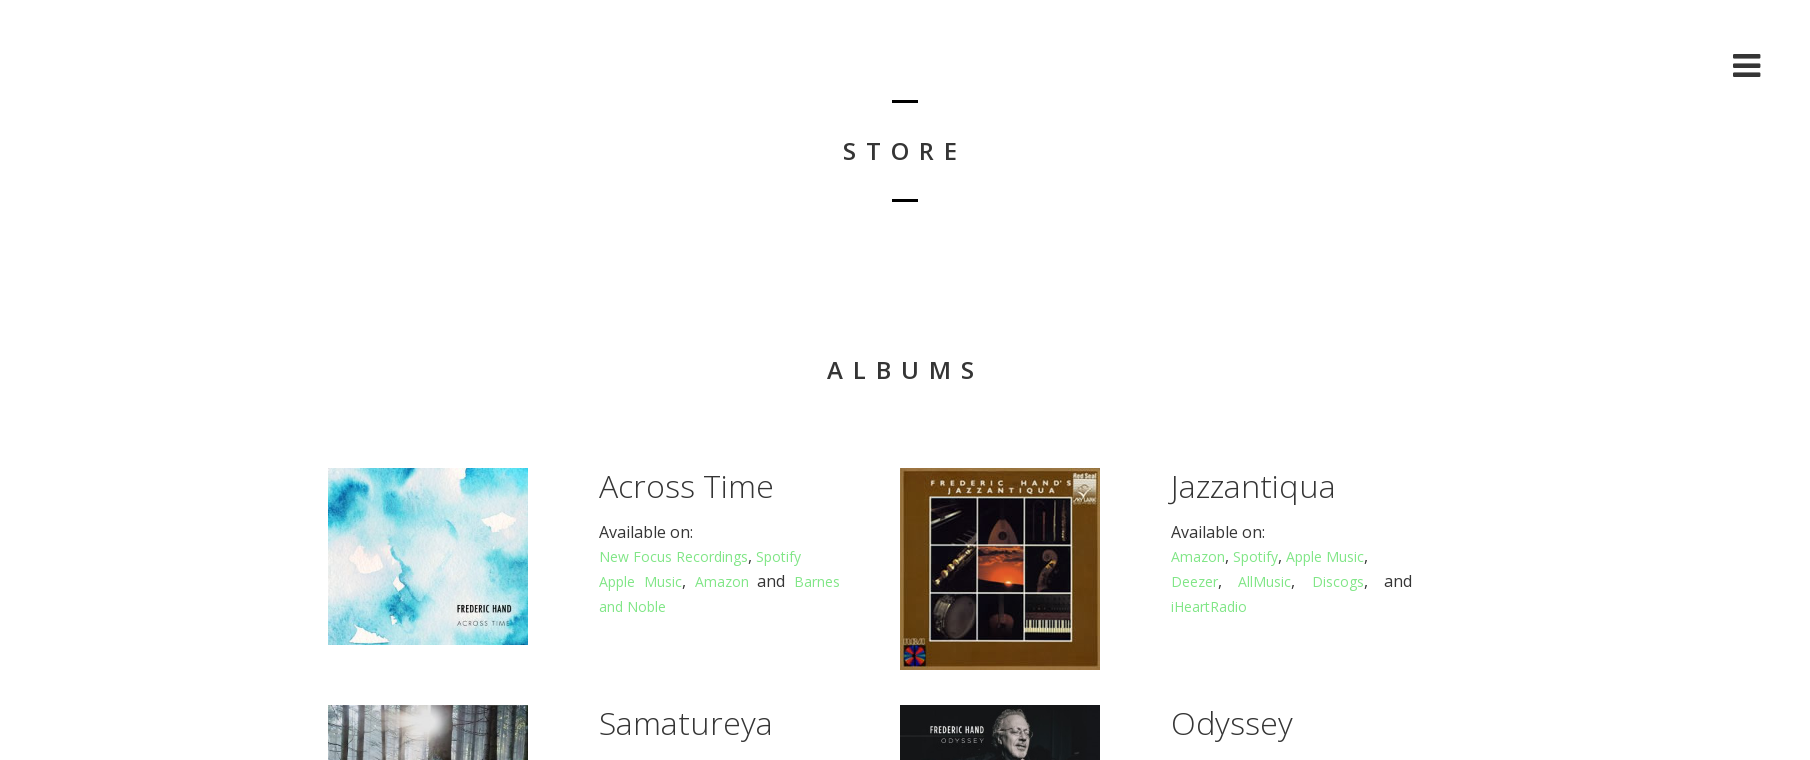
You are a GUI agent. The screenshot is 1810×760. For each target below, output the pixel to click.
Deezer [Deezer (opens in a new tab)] (1194, 581)
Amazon (722, 581)
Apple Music (640, 581)
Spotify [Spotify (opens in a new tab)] (1255, 556)
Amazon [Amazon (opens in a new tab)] (1198, 556)
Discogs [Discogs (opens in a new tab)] (1338, 581)
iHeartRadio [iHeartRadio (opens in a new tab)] (1209, 606)
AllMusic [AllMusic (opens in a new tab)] (1264, 581)
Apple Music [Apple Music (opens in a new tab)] (1325, 556)
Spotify (778, 556)
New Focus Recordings (673, 556)
